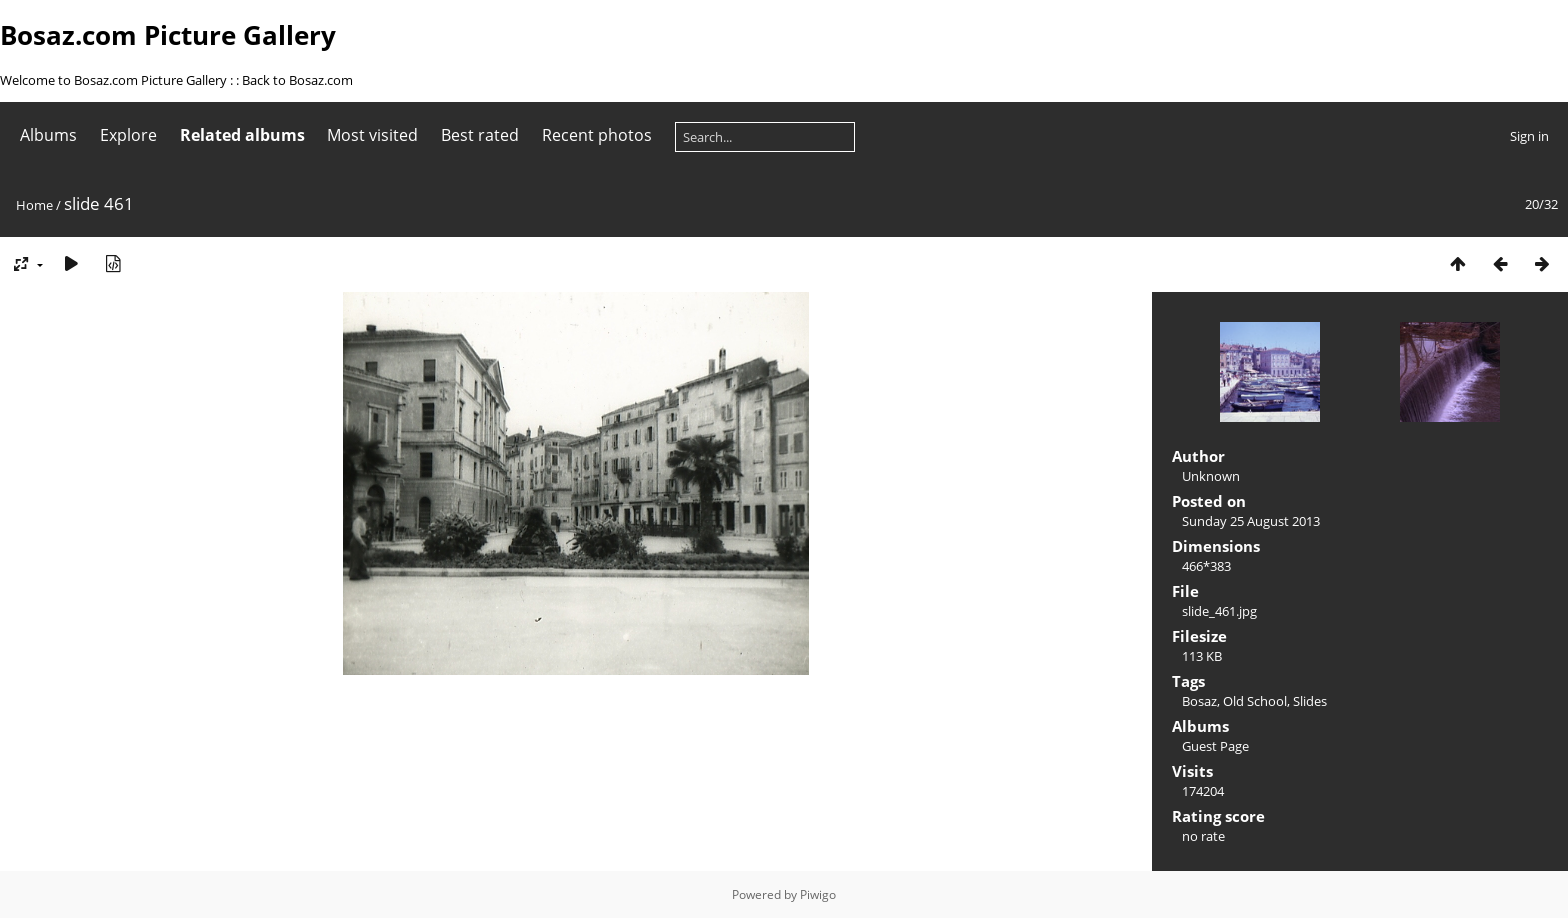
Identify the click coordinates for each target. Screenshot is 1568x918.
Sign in (1529, 136)
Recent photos (597, 135)
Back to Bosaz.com (297, 80)
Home (34, 205)
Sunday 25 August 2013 (1251, 521)
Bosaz (1199, 701)
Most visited (372, 135)
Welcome (29, 80)
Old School (1255, 701)
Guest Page (1215, 746)
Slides (1310, 701)
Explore (128, 135)
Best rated (480, 135)
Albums (48, 135)
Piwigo (818, 894)
